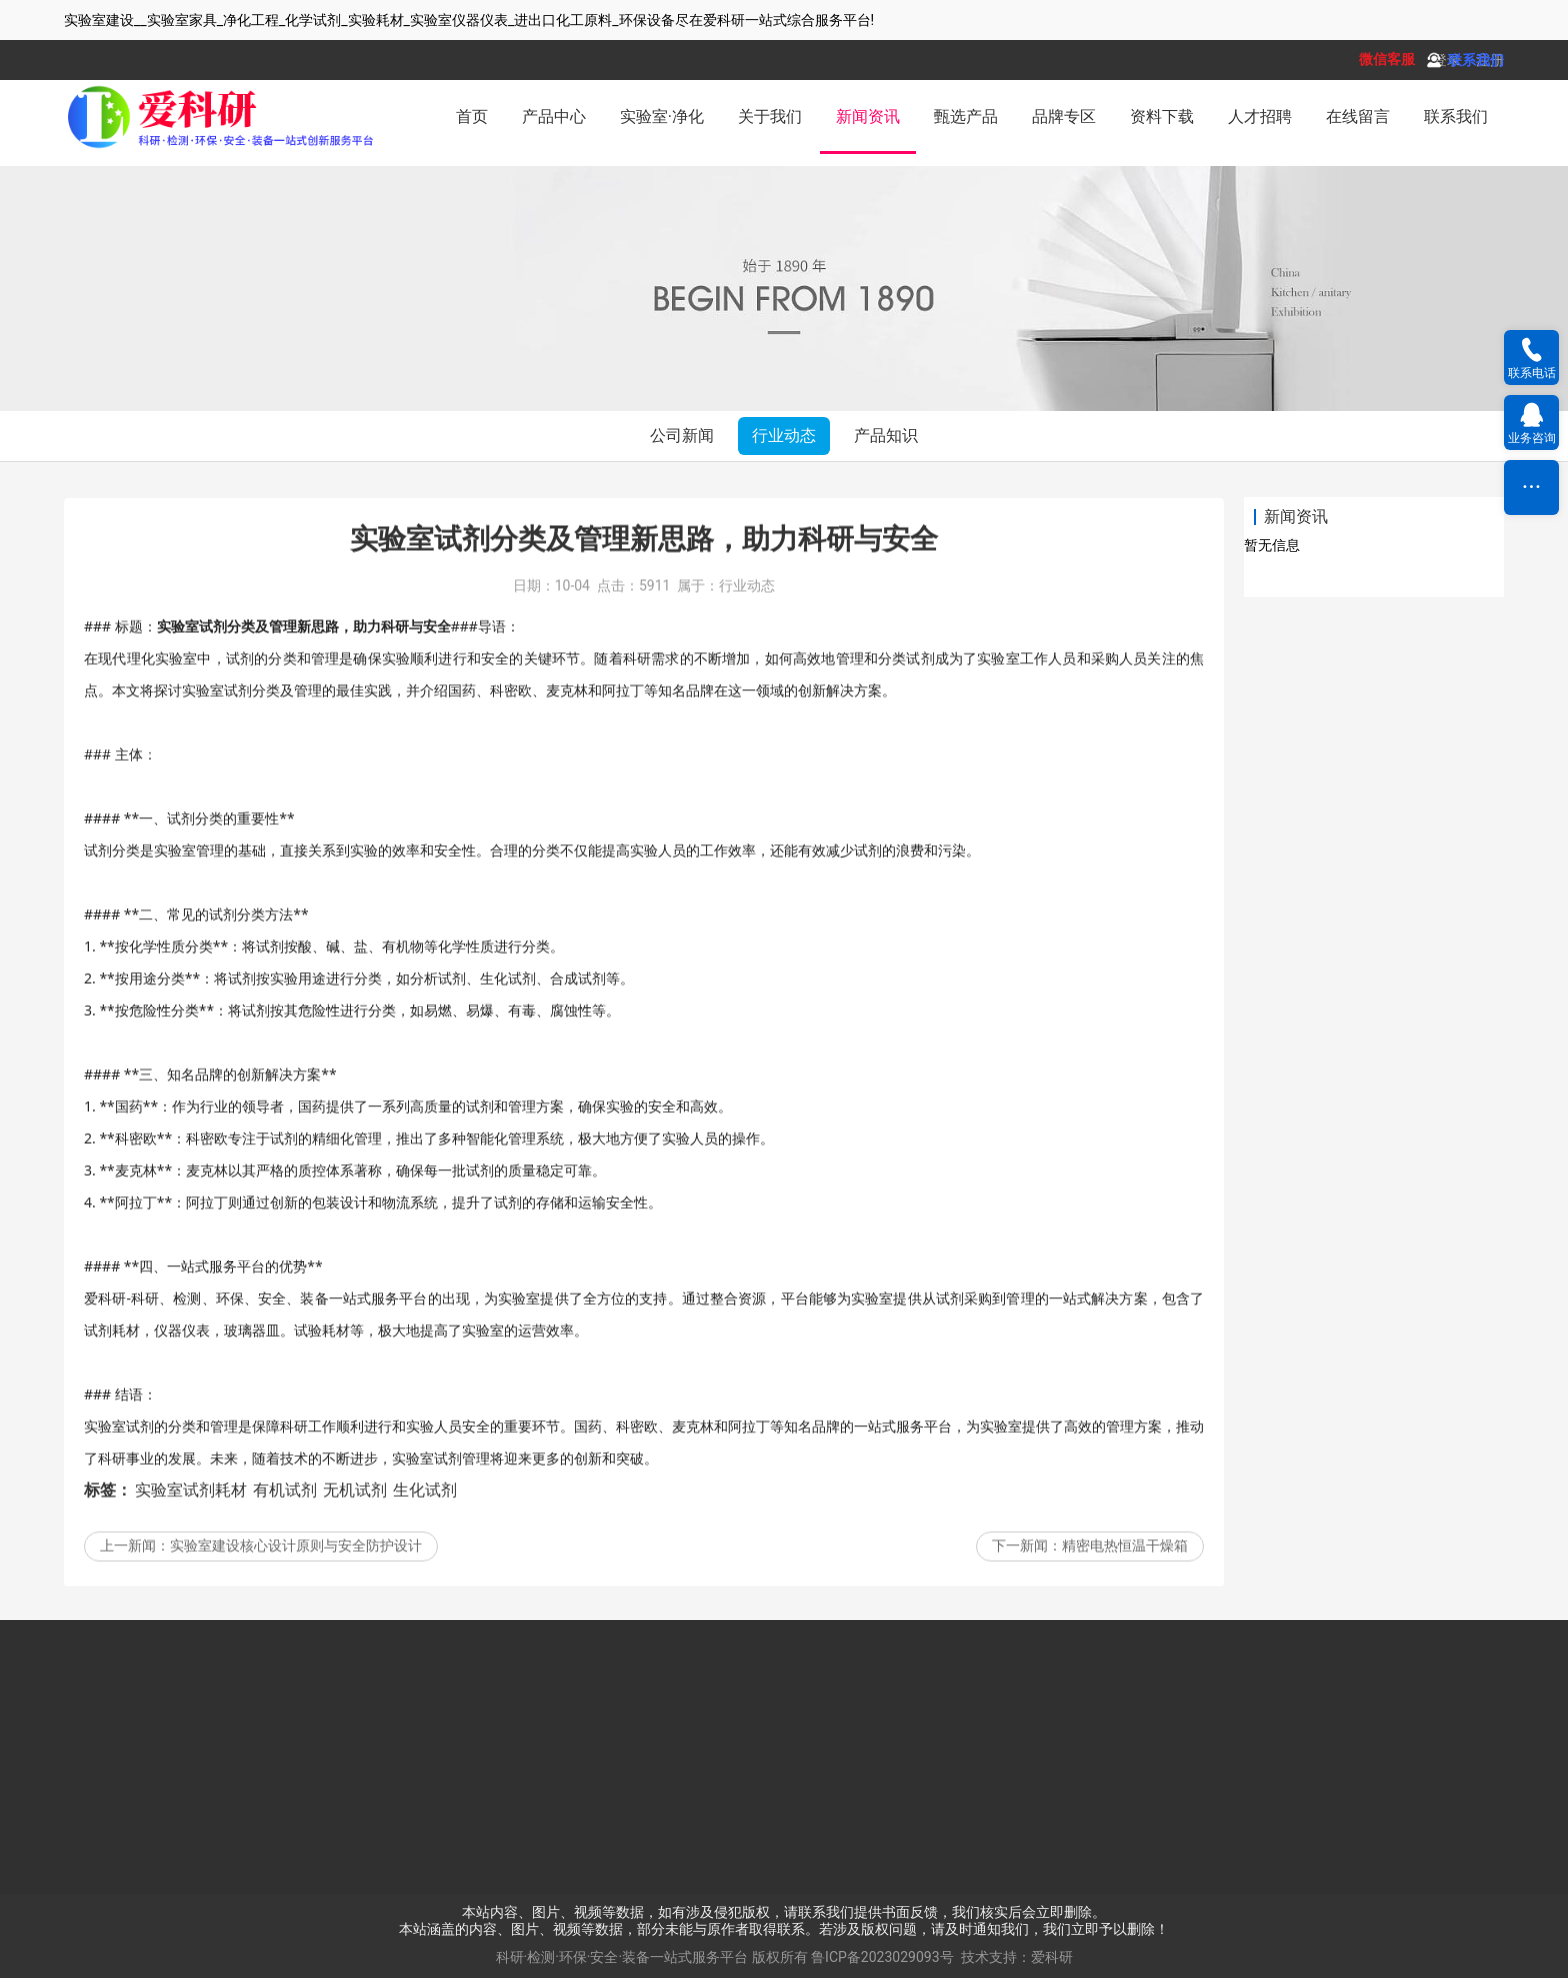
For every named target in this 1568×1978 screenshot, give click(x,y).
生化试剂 (425, 1525)
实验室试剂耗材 (191, 1525)
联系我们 (1456, 116)
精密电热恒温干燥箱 (1125, 1581)
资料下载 (1162, 116)
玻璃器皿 (252, 1365)
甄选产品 (966, 116)
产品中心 (554, 116)
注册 (1490, 60)
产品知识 (886, 435)
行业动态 (784, 435)
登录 (1447, 60)
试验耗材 (322, 1365)
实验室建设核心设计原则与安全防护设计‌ (296, 1581)
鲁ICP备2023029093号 (882, 1957)
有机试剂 (285, 1525)
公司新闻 (682, 435)
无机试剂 (355, 1525)
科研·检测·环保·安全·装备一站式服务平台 (622, 1957)
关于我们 (770, 116)
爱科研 (105, 1333)
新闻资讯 (868, 116)
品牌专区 (1064, 116)
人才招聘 (1260, 116)
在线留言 (1358, 116)
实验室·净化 (662, 116)
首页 (472, 116)
